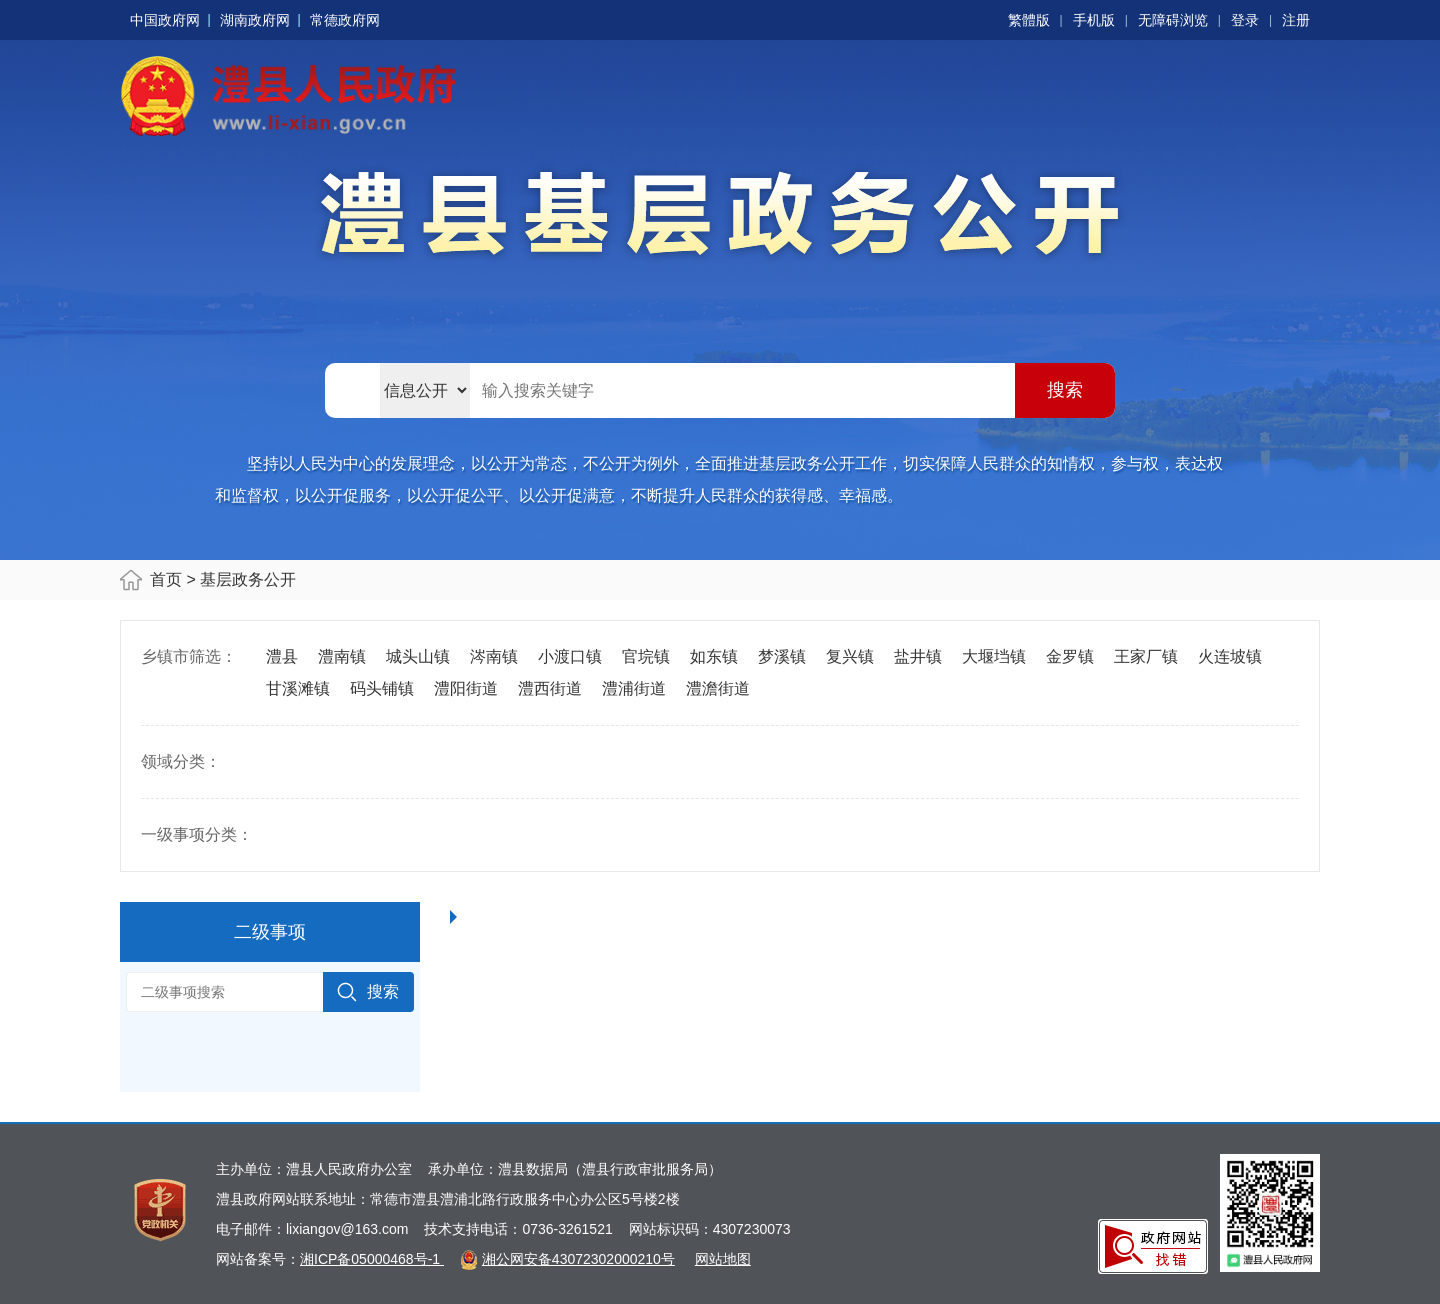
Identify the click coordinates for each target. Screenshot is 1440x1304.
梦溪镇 (782, 656)
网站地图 (723, 1259)
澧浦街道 (634, 688)
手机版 (1094, 20)
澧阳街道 (466, 688)
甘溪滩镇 (298, 688)
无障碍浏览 (1173, 20)
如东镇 (714, 656)
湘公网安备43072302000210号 (578, 1259)
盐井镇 (918, 656)
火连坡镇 (1230, 656)
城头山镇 (418, 656)
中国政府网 (165, 20)
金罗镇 (1070, 656)
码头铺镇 (382, 688)
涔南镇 (494, 656)
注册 (1296, 20)
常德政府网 (345, 20)
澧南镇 (342, 656)
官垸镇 (646, 656)
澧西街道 (550, 688)
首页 (166, 579)
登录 (1245, 20)
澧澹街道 (718, 688)
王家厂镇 (1146, 656)
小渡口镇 (570, 656)
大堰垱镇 (994, 656)
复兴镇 (850, 656)
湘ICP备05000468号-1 (372, 1259)
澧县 (282, 656)
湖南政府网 (255, 20)
